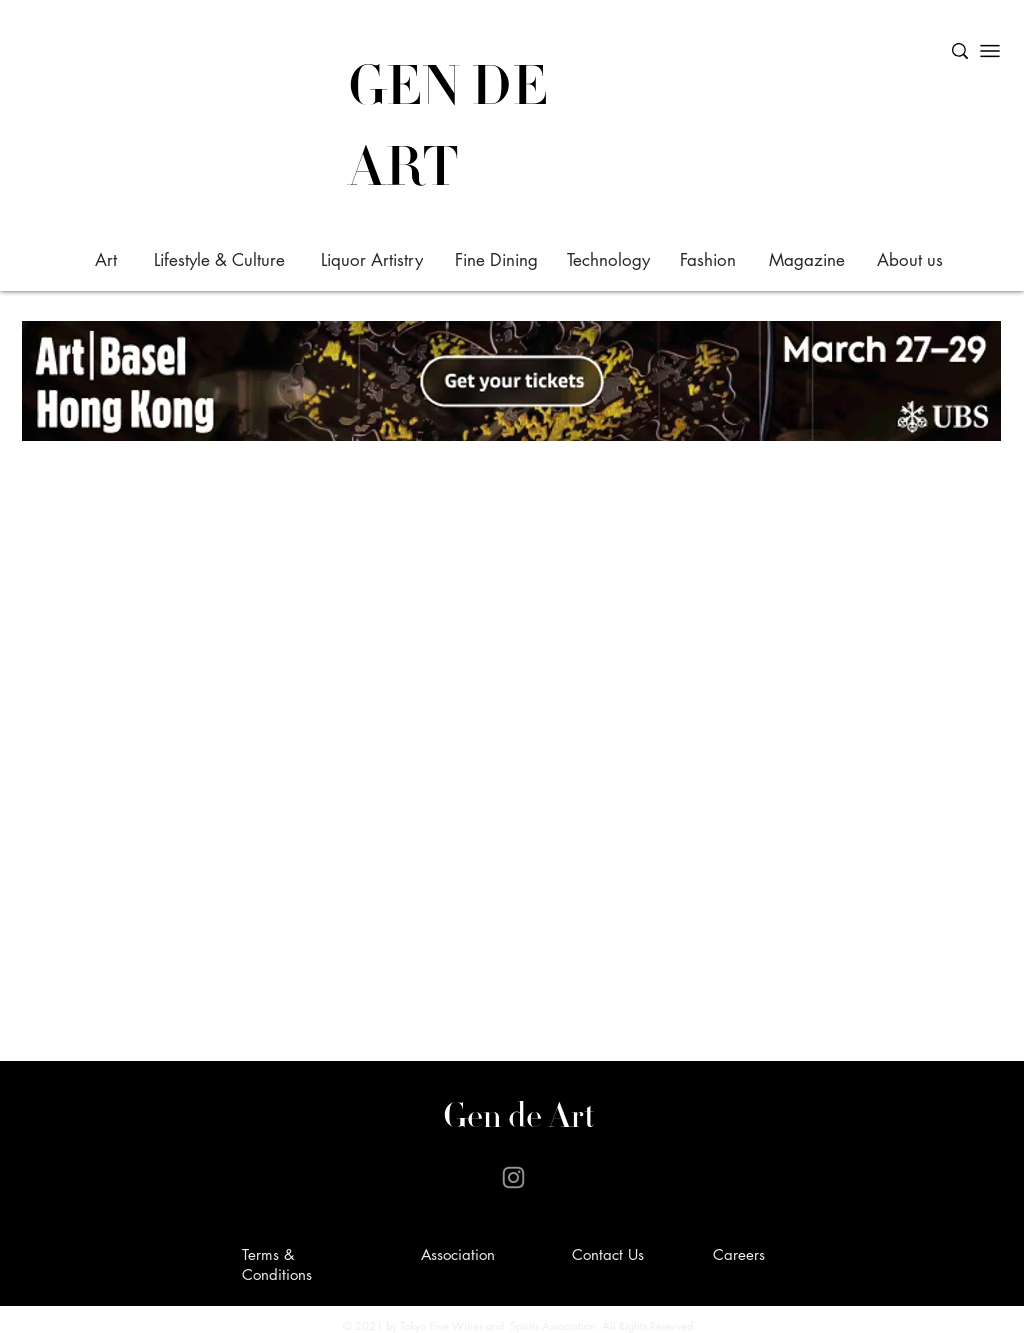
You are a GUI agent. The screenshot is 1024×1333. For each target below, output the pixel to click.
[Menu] (990, 51)
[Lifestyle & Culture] (219, 260)
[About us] (909, 260)
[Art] (106, 260)
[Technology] (608, 260)
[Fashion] (707, 260)
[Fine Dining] (496, 260)
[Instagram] (513, 1177)
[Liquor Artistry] (371, 260)
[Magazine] (806, 260)
